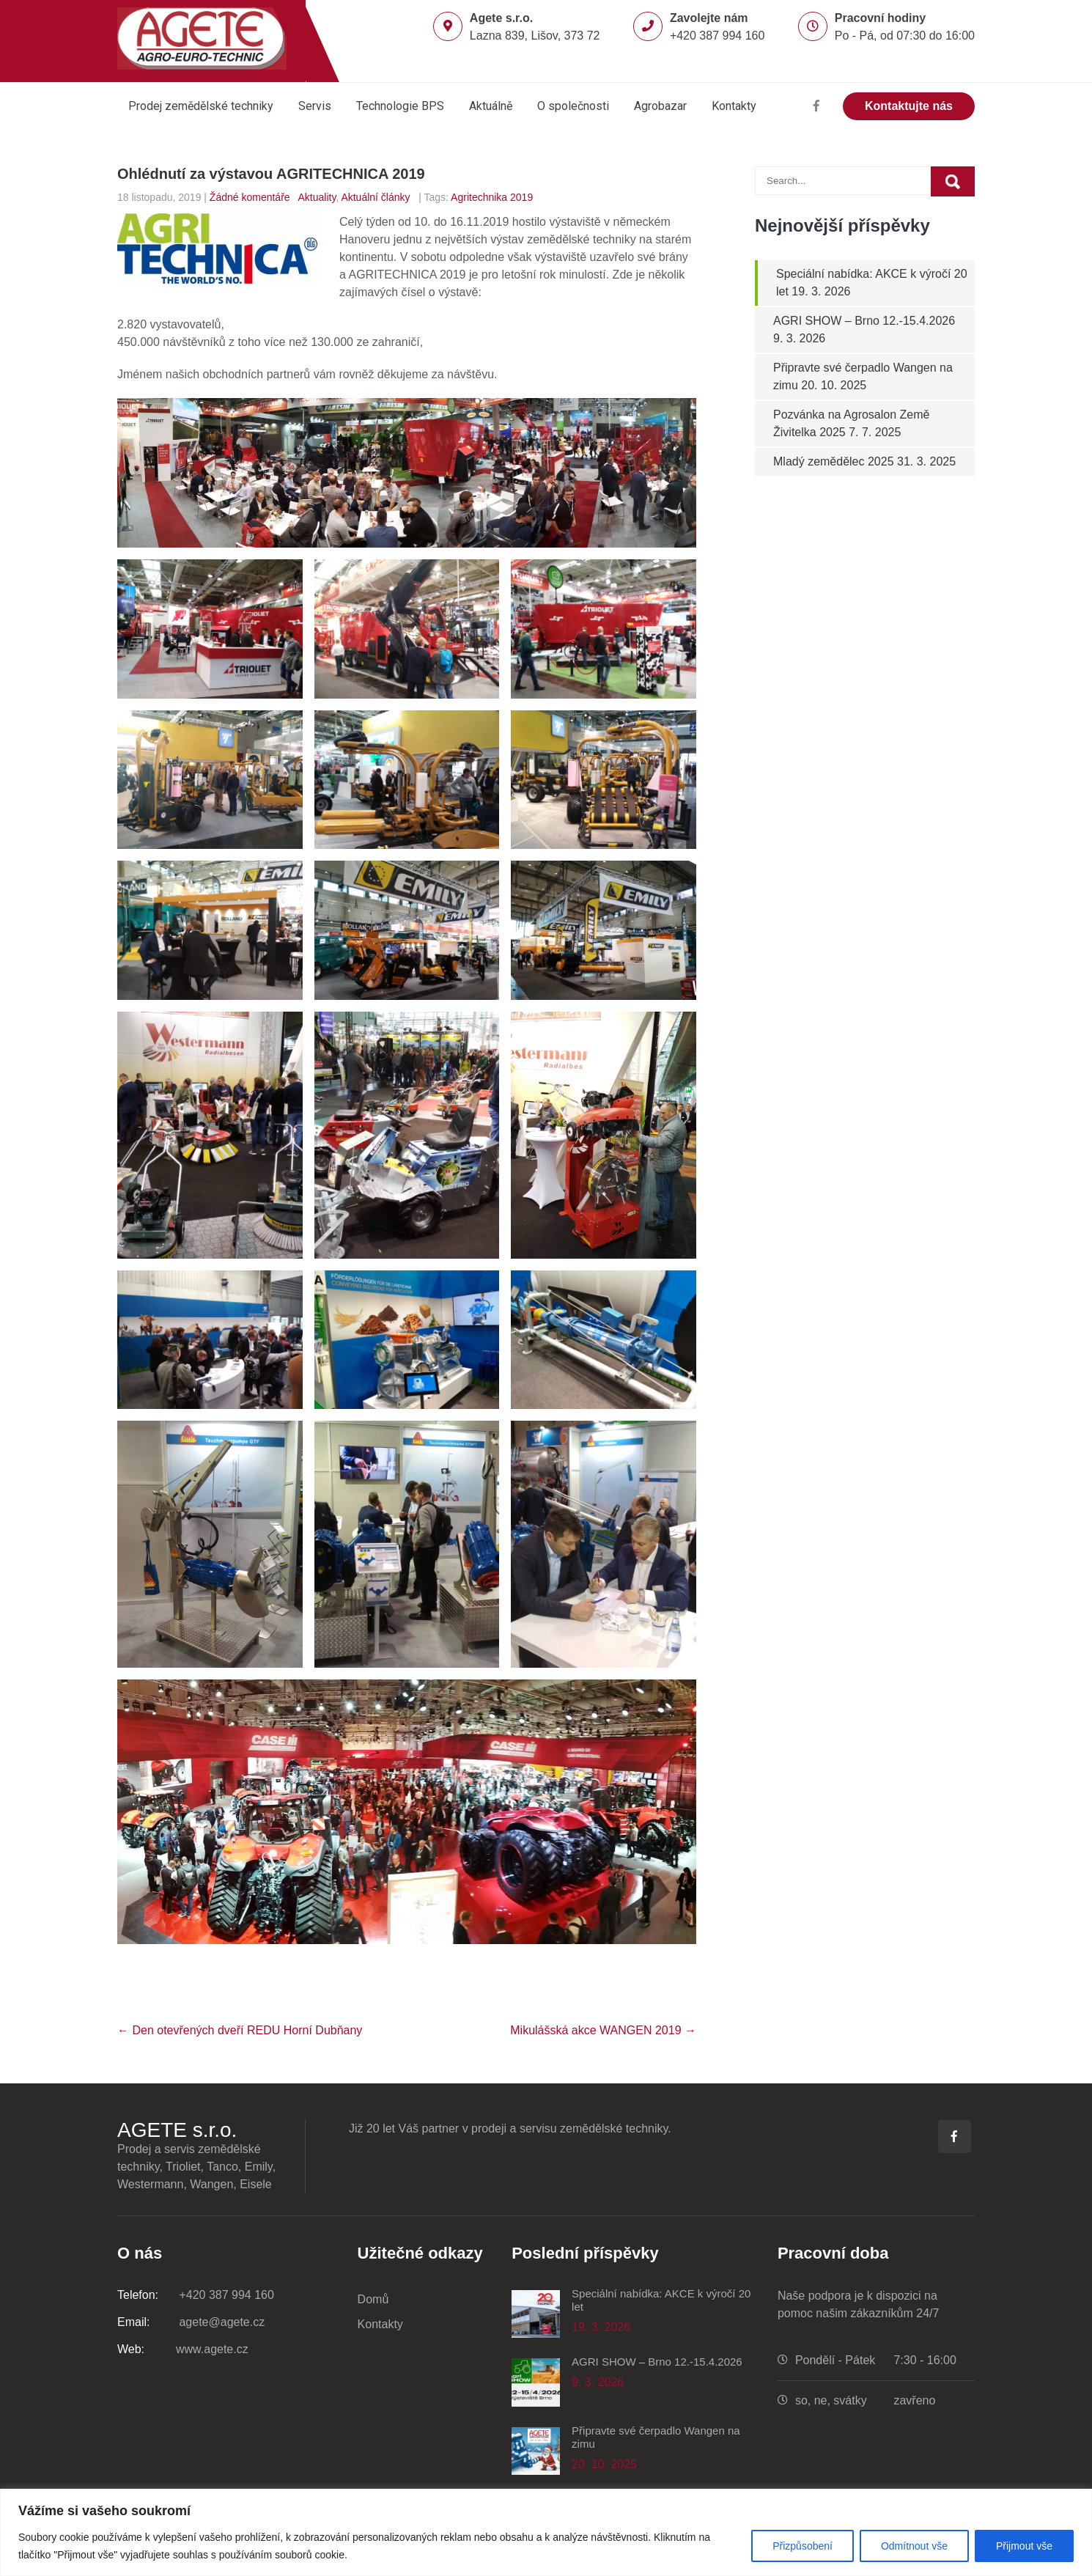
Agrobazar (660, 106)
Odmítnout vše (914, 2546)
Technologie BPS (400, 106)
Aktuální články (375, 197)
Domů (373, 2299)
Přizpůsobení (802, 2546)
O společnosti (573, 106)
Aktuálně (490, 106)
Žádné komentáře (250, 197)
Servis (314, 106)
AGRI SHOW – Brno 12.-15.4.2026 (864, 320)
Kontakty (734, 106)
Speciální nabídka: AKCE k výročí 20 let (661, 2300)
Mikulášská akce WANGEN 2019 (603, 2030)
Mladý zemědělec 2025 (833, 461)
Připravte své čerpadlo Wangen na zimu (656, 2437)
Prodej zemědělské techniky (200, 106)
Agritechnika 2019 (492, 197)
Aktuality (317, 197)
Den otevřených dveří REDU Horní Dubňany (239, 2030)
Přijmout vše (1024, 2546)
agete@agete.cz (191, 2322)
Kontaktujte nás (909, 106)
